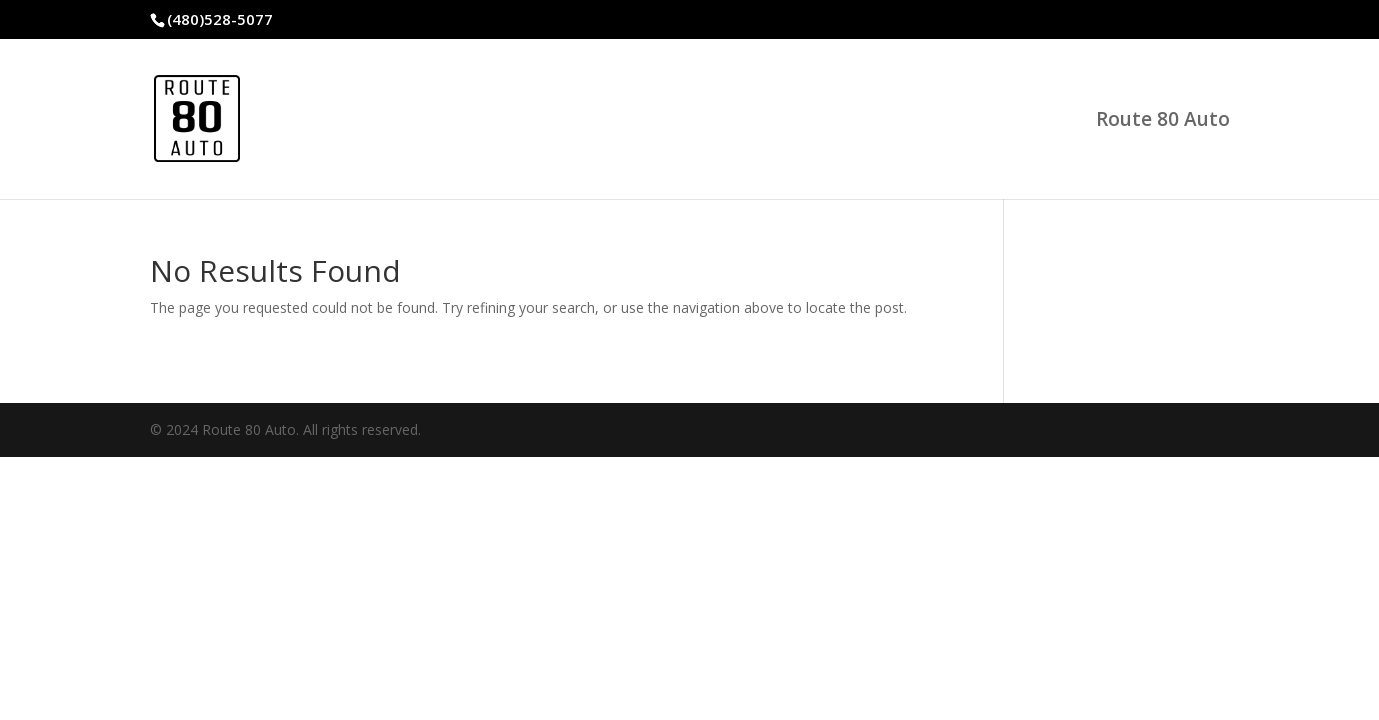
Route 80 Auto (1163, 122)
